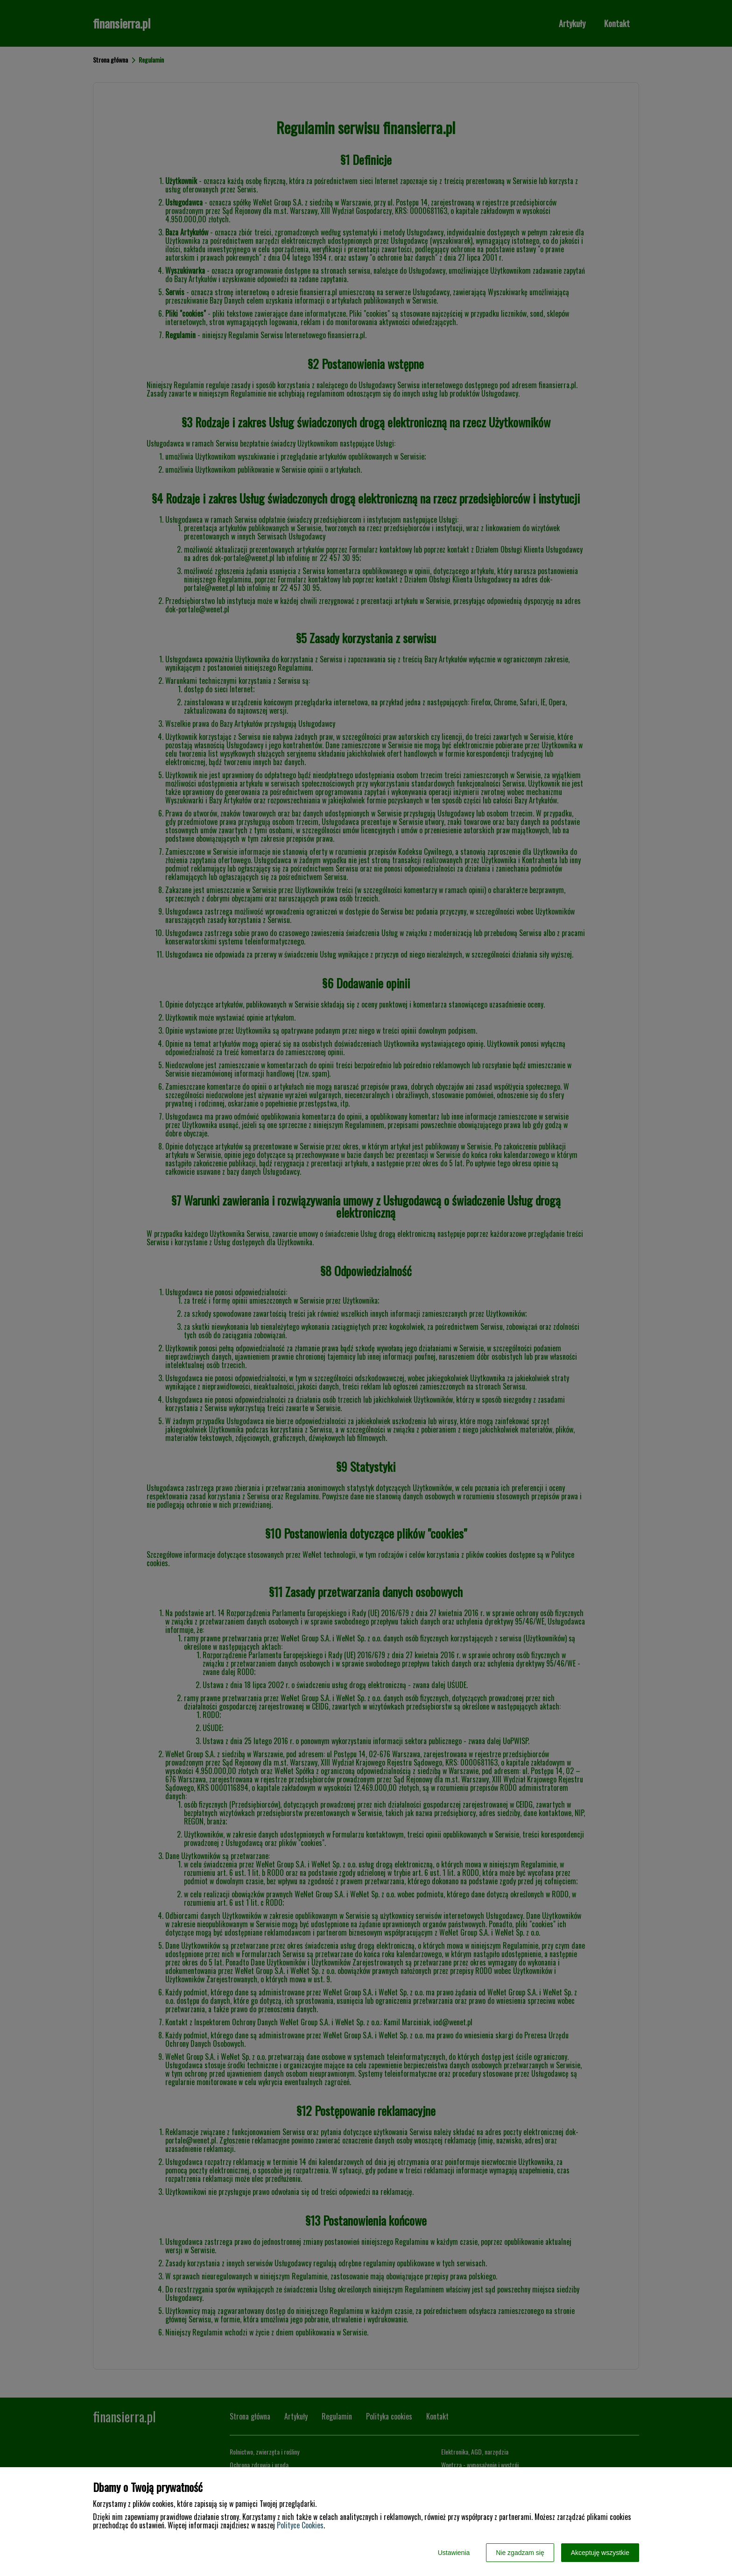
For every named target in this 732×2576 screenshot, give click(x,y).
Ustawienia (454, 2552)
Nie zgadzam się (520, 2552)
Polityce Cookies (300, 2525)
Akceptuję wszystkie (600, 2552)
